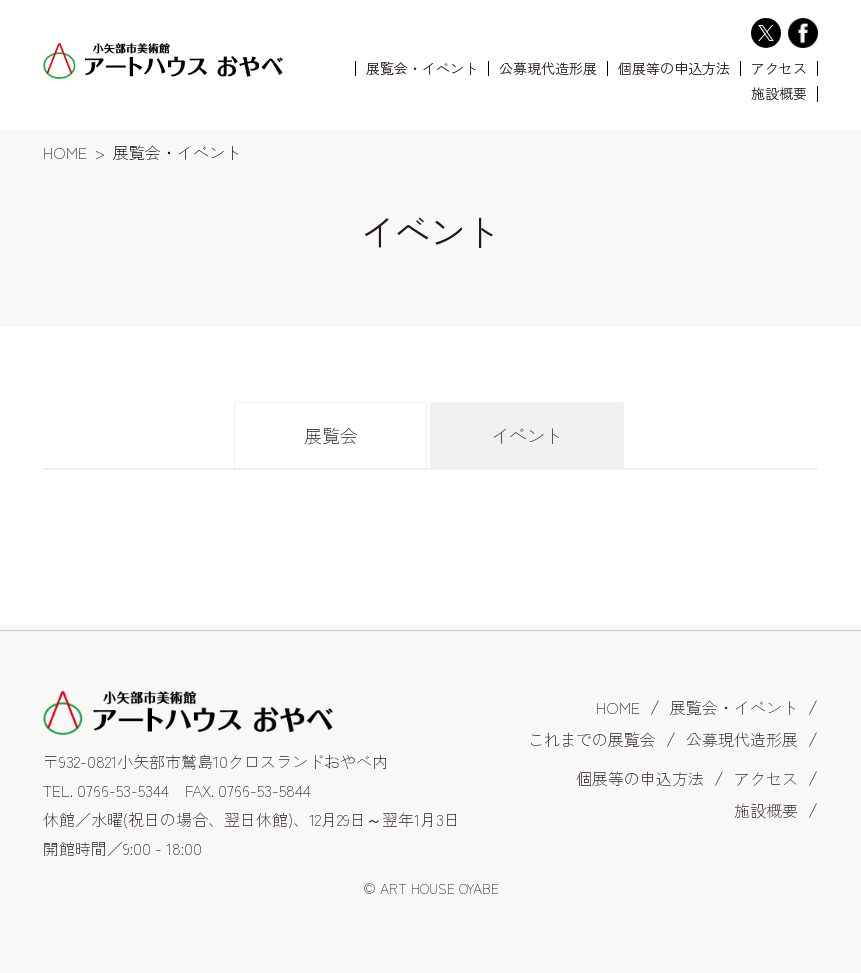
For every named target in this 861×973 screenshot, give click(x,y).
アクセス (779, 68)
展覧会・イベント (422, 68)
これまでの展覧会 (592, 739)
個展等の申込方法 (674, 68)
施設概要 (779, 93)
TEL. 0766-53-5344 (106, 790)
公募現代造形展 (548, 68)
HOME (65, 152)
